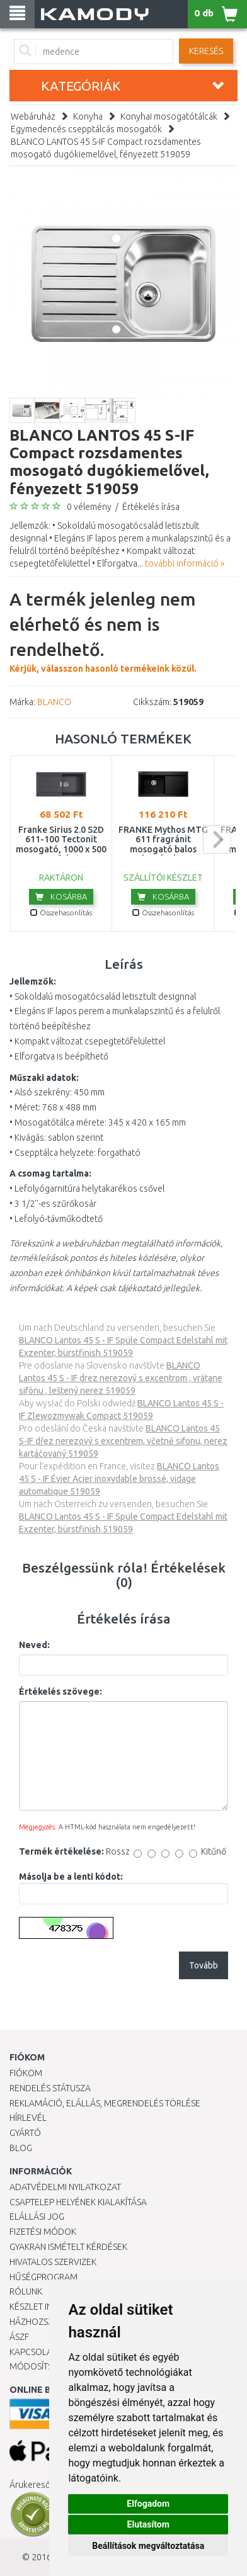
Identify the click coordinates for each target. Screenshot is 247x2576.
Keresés (206, 51)
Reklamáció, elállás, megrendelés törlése (104, 2103)
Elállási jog (36, 2217)
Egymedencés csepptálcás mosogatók (86, 129)
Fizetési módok (42, 2232)
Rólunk (25, 2291)
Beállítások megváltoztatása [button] (148, 2546)
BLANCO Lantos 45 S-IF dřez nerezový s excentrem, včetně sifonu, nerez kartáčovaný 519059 (123, 1441)
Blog (20, 2148)
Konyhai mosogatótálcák (168, 116)
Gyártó (25, 2133)
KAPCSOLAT (32, 2352)
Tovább (203, 1965)
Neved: (34, 1645)
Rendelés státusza (50, 2088)
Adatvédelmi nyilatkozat (65, 2187)
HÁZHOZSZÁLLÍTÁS (46, 2322)
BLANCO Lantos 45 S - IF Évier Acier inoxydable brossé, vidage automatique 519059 (119, 1478)
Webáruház (33, 116)
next (217, 839)
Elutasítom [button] (148, 2524)
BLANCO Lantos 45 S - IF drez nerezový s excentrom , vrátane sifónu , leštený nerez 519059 (120, 1378)
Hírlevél (28, 2118)
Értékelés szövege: (60, 1691)
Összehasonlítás (61, 912)
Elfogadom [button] (148, 2504)
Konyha (88, 116)
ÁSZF (19, 2337)
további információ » (184, 563)
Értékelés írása (151, 507)
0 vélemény (89, 507)
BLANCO (54, 702)
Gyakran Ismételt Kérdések (68, 2247)
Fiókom (25, 2073)
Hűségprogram (43, 2277)
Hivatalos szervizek (52, 2262)
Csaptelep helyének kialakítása (78, 2202)
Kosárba (61, 896)
